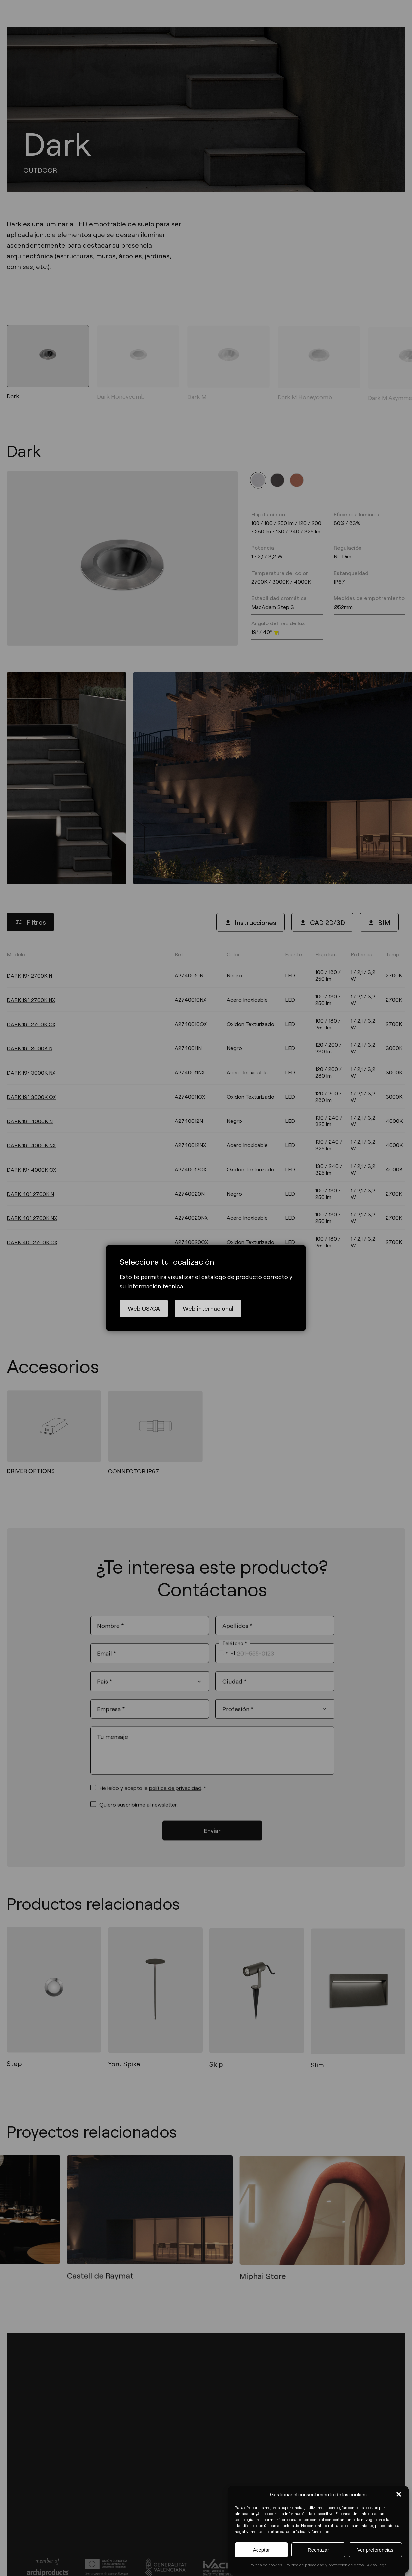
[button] (398, 2494)
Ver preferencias (375, 2550)
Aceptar (261, 2550)
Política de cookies (265, 2564)
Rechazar (318, 2550)
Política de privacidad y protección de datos (324, 2564)
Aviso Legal (377, 2564)
